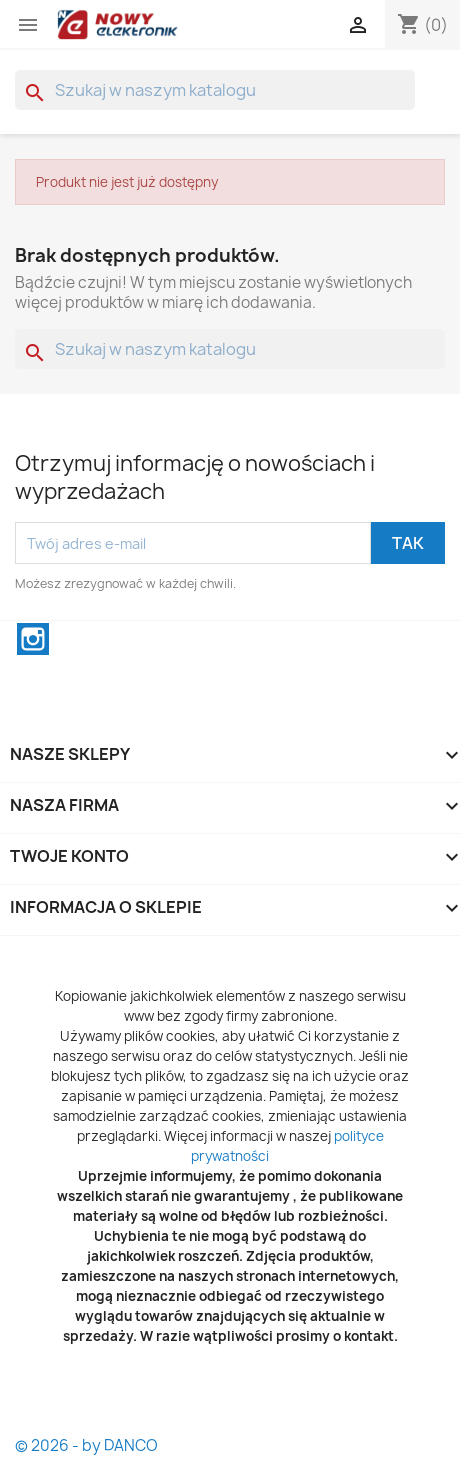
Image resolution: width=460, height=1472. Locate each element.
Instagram (33, 639)
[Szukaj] (215, 90)
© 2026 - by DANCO (86, 1445)
